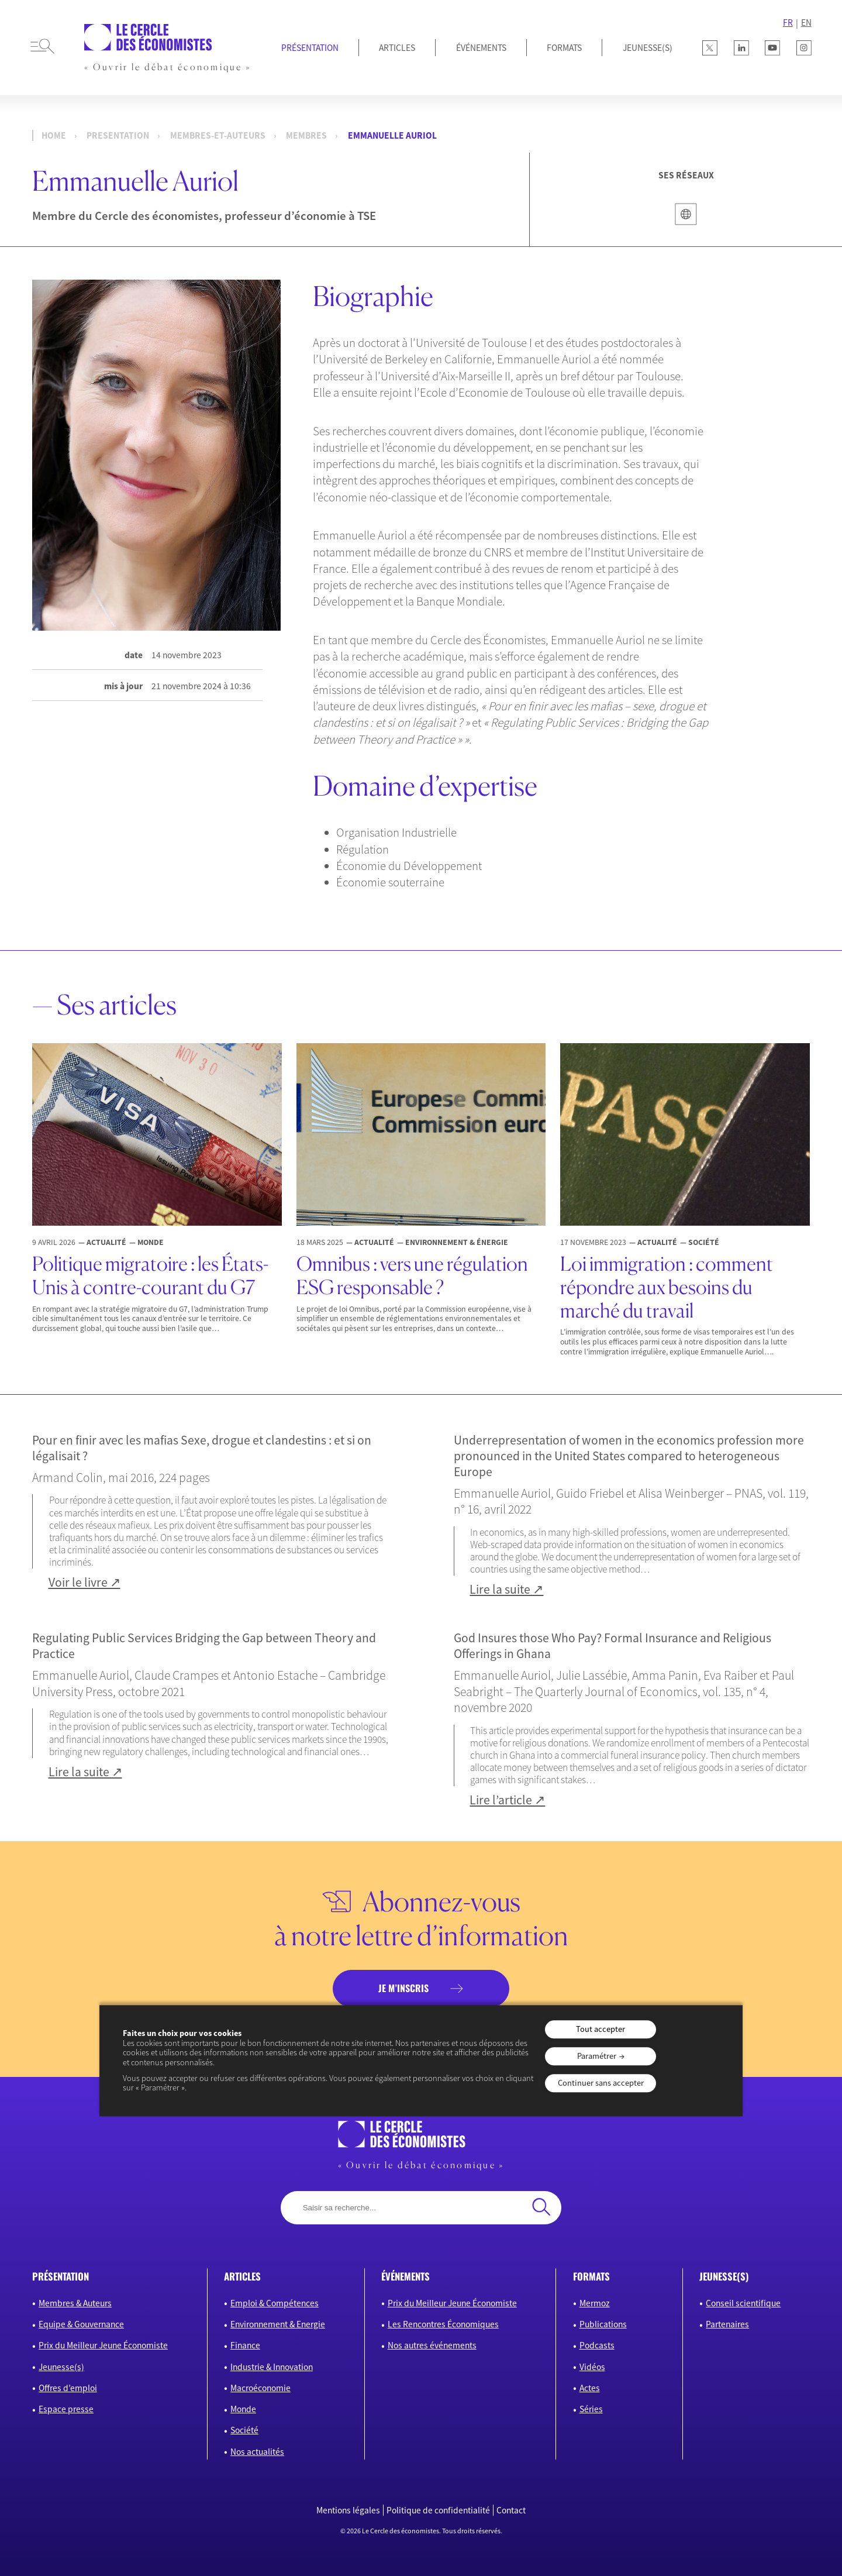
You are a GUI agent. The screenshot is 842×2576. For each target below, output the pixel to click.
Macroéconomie (260, 2387)
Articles (397, 47)
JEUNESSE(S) (647, 47)
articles (242, 2276)
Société (244, 2430)
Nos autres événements (432, 2345)
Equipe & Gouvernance (81, 2324)
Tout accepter (600, 2029)
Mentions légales (348, 2510)
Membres (306, 135)
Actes (589, 2387)
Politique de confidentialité (438, 2510)
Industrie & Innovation (271, 2366)
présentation (60, 2276)
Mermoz (594, 2303)
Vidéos (592, 2366)
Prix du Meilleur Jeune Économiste (103, 2345)
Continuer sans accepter (601, 2083)
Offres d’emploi (68, 2387)
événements (405, 2276)
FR (788, 22)
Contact (511, 2510)
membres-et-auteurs (217, 135)
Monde (243, 2409)
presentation (118, 135)
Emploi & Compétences (274, 2303)
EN (806, 22)
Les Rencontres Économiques (443, 2324)
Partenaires (727, 2324)
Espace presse (66, 2409)
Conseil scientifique (743, 2303)
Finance (245, 2345)
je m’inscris (403, 1988)
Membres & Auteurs (75, 2303)
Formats (564, 47)
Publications (603, 2324)
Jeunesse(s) (61, 2366)
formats (591, 2276)
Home (54, 135)
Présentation (310, 47)
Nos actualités (257, 2451)
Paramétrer (596, 2056)
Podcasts (597, 2345)
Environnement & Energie (277, 2324)
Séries (591, 2409)
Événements (481, 47)
